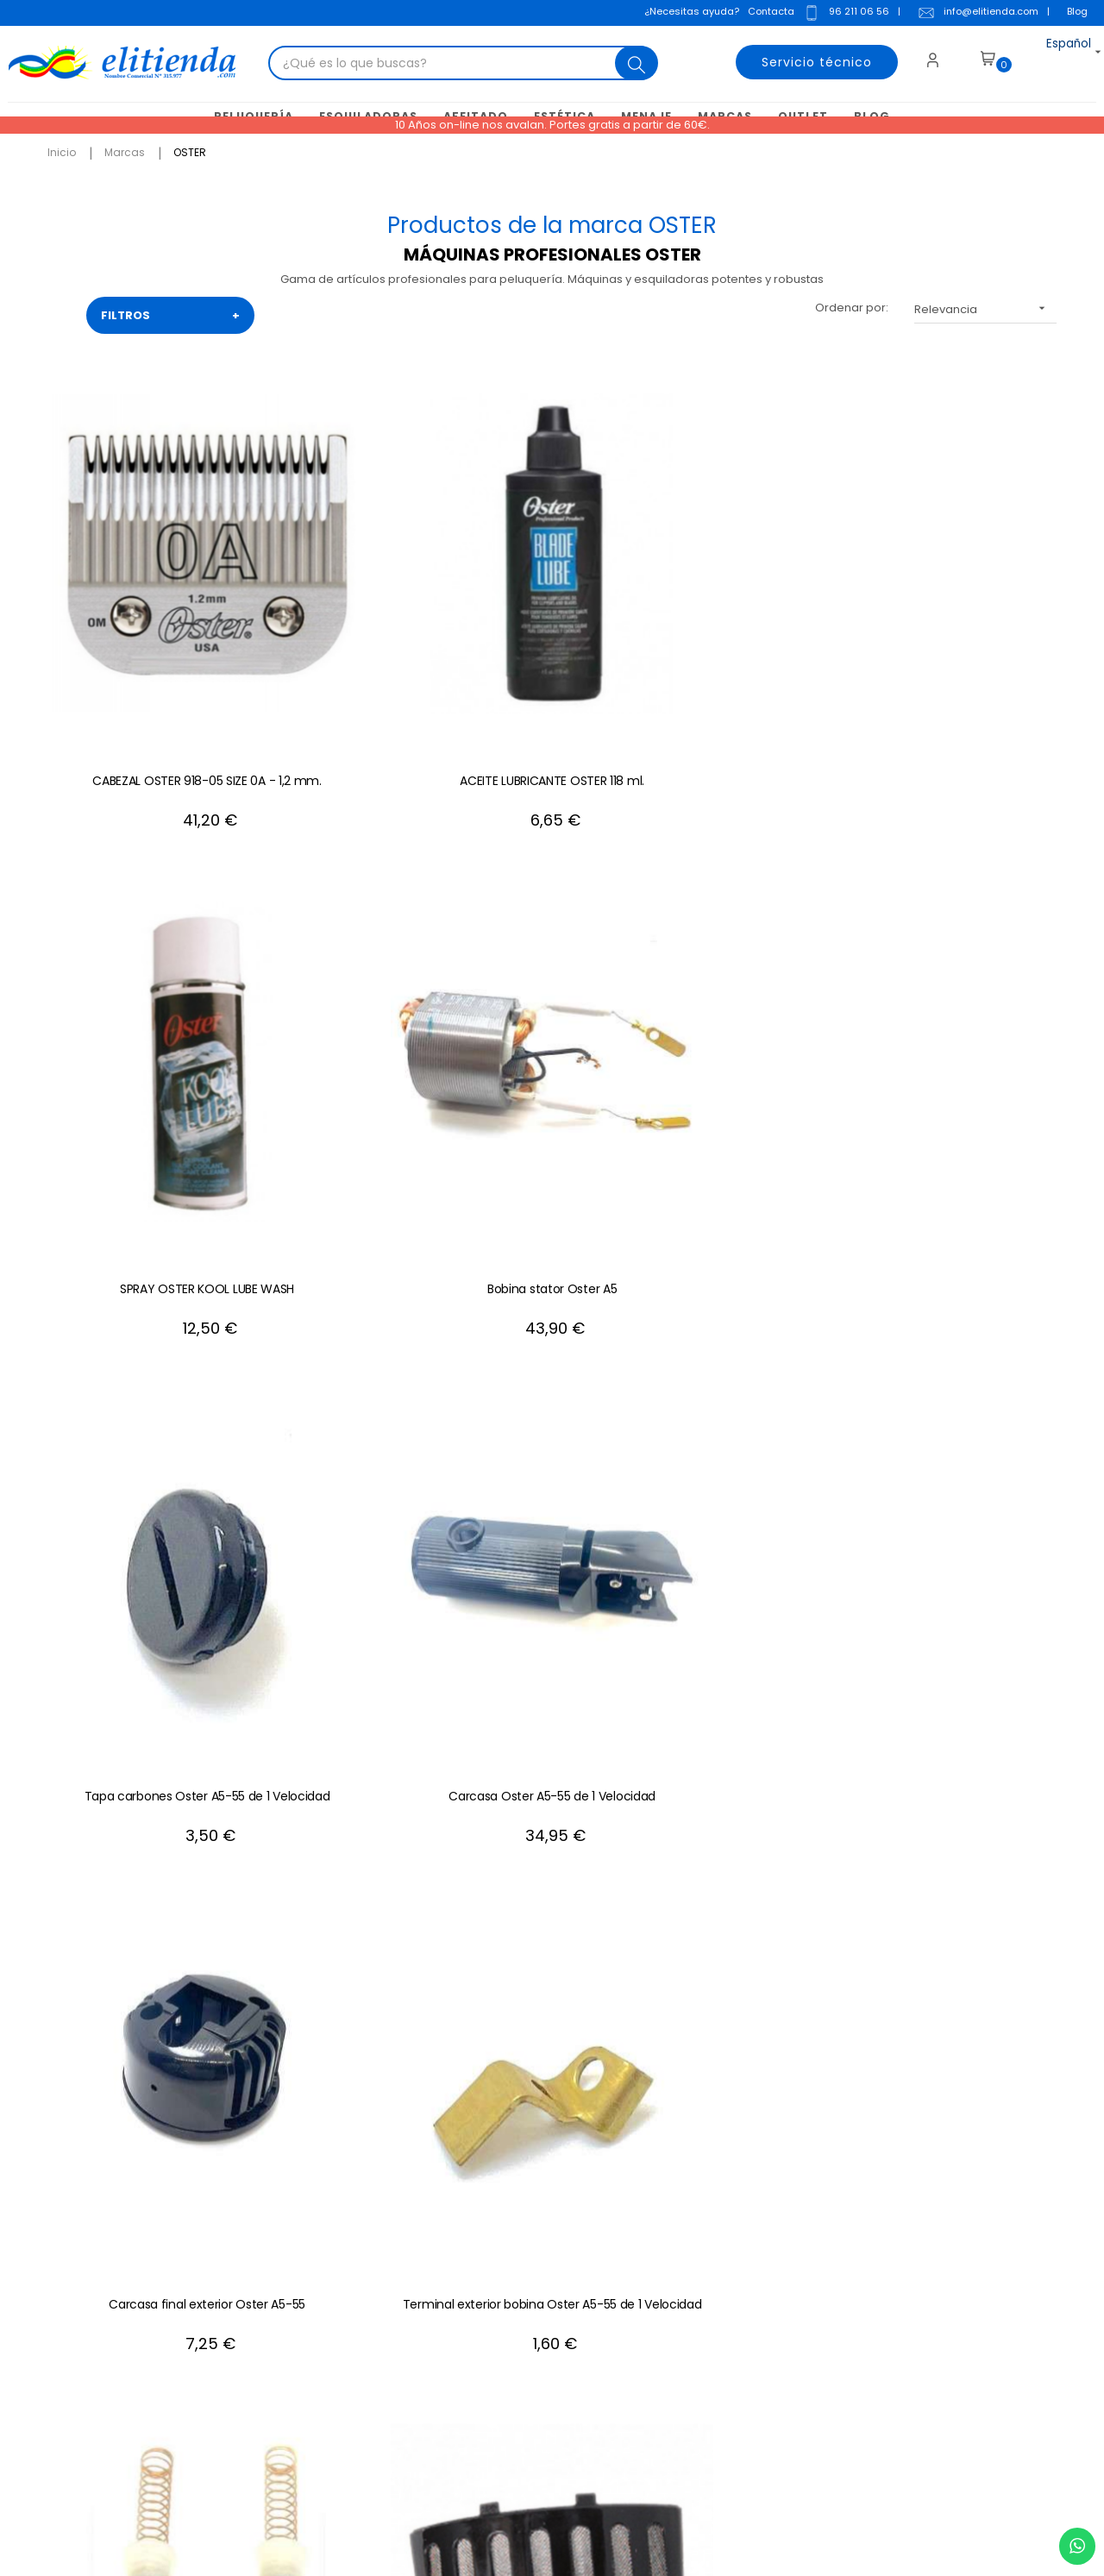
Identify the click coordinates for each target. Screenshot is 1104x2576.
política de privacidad (964, 2250)
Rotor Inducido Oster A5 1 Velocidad (345, 1267)
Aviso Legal (431, 2198)
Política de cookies (453, 2250)
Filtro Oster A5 (966, 929)
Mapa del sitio (439, 2302)
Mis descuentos (650, 2276)
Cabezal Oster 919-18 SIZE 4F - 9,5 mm (759, 1267)
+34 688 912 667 (254, 2405)
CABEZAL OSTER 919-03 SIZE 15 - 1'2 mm (345, 1597)
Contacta (766, 12)
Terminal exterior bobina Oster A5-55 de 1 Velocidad (552, 937)
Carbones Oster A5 (759, 929)
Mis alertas (636, 2328)
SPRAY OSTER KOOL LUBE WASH (552, 599)
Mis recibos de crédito (668, 2302)
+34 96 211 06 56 (988, 1984)
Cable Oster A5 (138, 1258)
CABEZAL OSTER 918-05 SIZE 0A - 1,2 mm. (138, 608)
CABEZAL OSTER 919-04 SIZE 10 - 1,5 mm (138, 1597)
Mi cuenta (633, 2172)
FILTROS (170, 312)
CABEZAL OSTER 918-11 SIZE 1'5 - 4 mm (966, 1267)
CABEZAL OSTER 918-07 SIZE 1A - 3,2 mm (552, 1597)
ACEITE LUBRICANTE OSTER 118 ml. (345, 608)
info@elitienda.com (973, 13)
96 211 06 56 (841, 13)
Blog (1072, 12)
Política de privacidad (461, 2276)
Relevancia (985, 305)
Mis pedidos (640, 2250)
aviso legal (850, 2276)
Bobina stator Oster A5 (759, 599)
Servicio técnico (803, 55)
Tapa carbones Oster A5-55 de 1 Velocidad (966, 608)
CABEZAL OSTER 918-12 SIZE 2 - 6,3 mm (759, 1597)
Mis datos (632, 2198)
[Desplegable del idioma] (1050, 55)
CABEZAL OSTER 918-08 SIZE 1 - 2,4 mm (551, 1267)
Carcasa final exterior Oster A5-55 (345, 937)
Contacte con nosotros (464, 2172)
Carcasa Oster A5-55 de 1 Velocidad (138, 937)
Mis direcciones (650, 2224)
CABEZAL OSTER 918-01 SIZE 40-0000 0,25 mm (965, 1597)
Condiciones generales (466, 2224)
